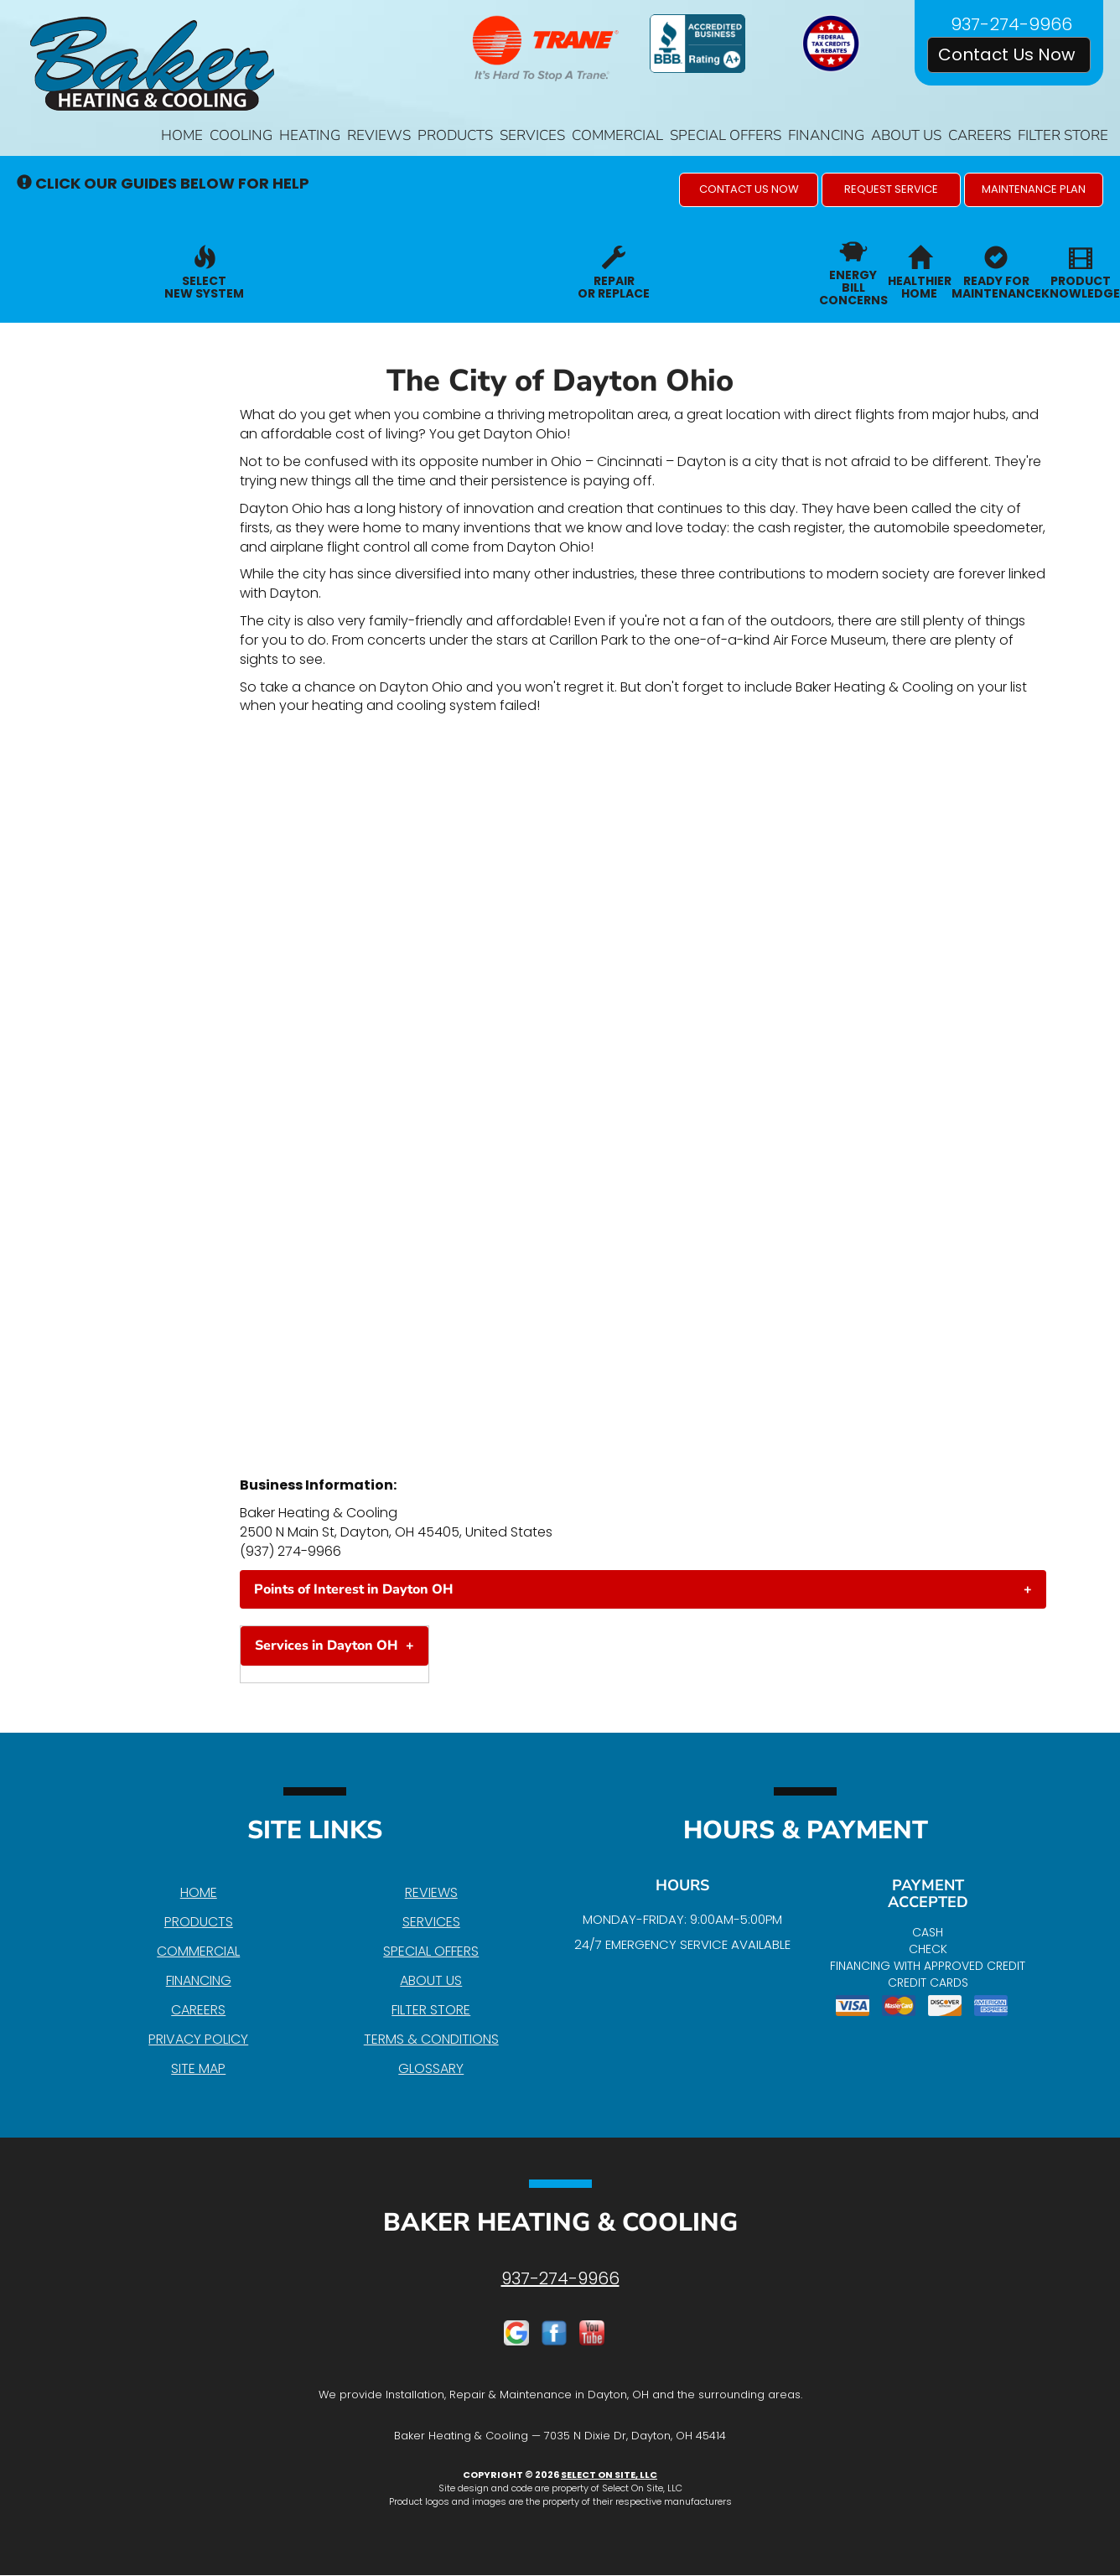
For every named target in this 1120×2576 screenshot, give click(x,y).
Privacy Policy (198, 2039)
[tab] (643, 1589)
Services (532, 135)
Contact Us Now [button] (1009, 54)
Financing (826, 135)
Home (182, 135)
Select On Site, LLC (609, 2474)
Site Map (198, 2068)
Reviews (379, 135)
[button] (748, 190)
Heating (309, 135)
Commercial (617, 135)
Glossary (431, 2068)
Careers (979, 135)
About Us (906, 135)
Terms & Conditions (431, 2039)
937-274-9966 (560, 2278)
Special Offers (725, 135)
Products (455, 135)
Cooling (241, 135)
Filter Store (1063, 135)
